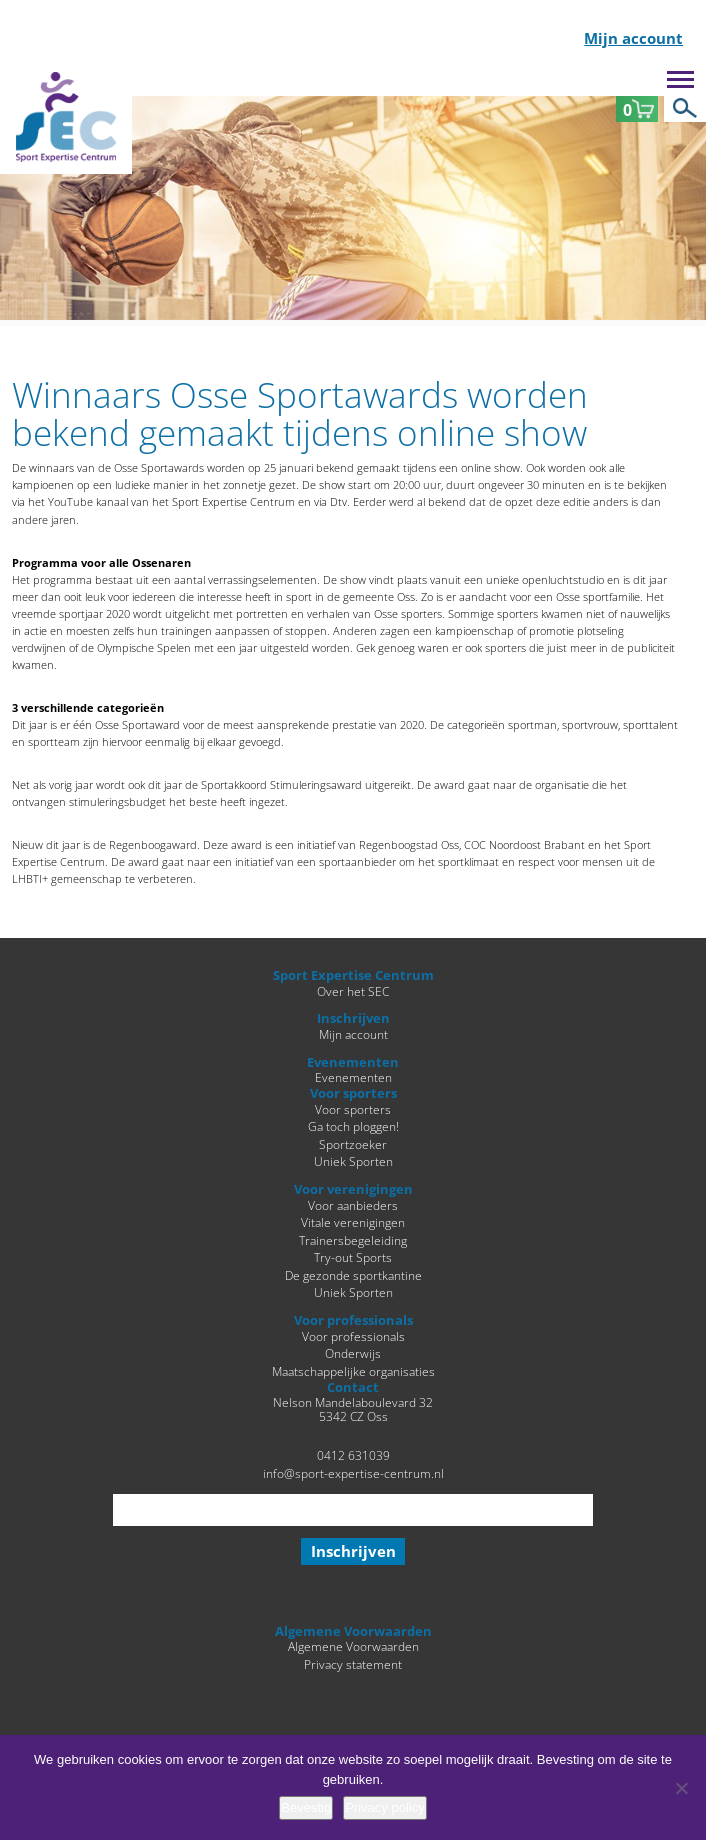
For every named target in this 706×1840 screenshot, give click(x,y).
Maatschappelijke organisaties (353, 1371)
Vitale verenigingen (353, 1222)
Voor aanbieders (353, 1205)
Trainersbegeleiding (353, 1240)
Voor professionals (353, 1336)
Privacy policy (384, 1807)
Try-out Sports (353, 1257)
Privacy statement (353, 1664)
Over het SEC (353, 991)
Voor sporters (353, 1109)
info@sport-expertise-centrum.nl (353, 1473)
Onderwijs (353, 1353)
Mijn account (633, 39)
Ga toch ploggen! (353, 1126)
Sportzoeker (353, 1144)
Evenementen (353, 1077)
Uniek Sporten (353, 1161)
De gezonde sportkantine (353, 1275)
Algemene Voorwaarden (353, 1646)
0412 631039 (353, 1455)
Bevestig (306, 1807)
